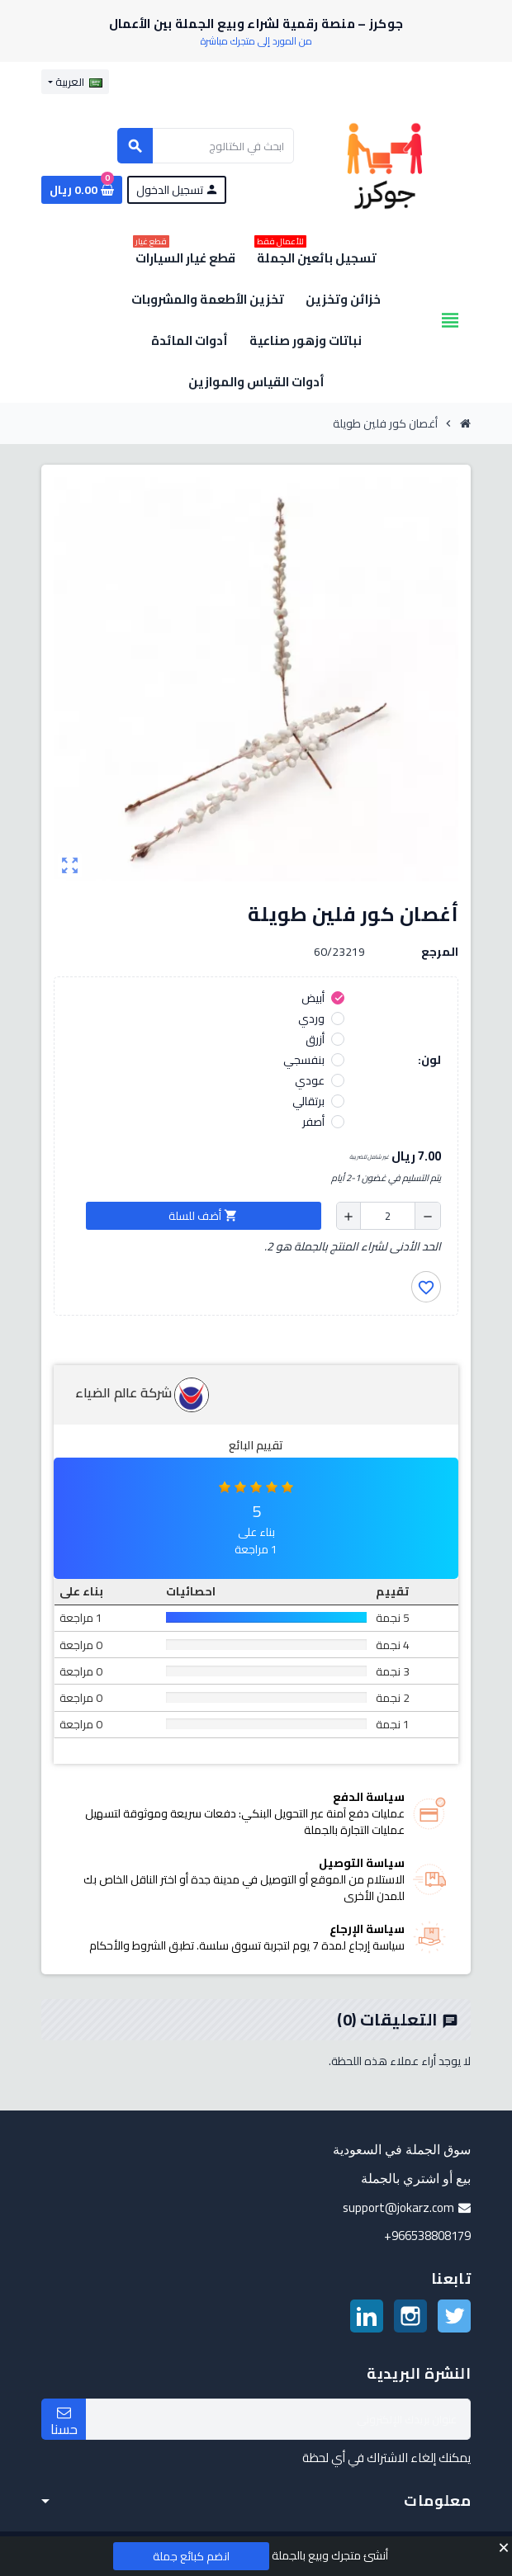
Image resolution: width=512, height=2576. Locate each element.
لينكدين (366, 2316)
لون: (429, 1060)
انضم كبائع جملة (191, 2556)
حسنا (64, 2422)
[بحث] (205, 145)
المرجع (439, 951)
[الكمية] (387, 1216)
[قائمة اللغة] (75, 81)
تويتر (454, 2316)
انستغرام (410, 2316)
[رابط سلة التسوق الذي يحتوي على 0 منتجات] (81, 190)
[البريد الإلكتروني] (278, 2419)
